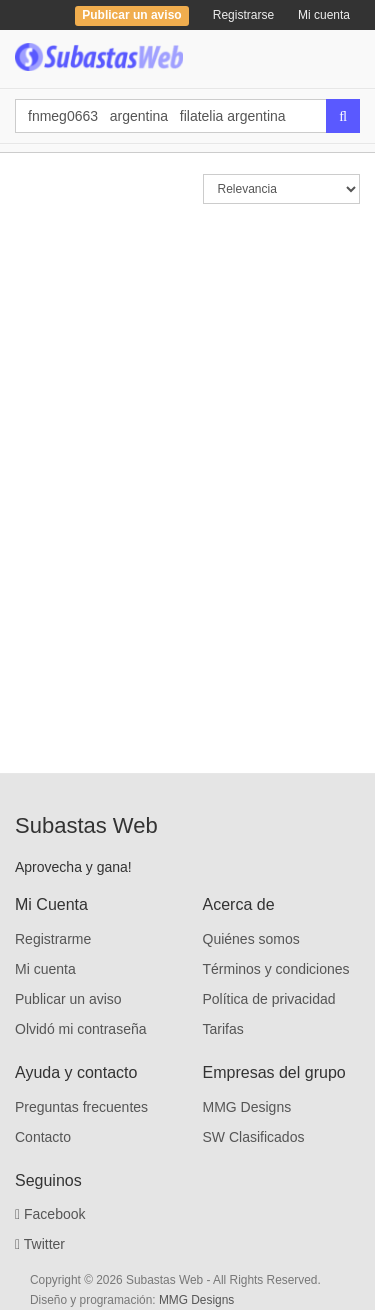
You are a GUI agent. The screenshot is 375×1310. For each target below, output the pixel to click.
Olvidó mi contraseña (81, 1029)
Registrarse (243, 15)
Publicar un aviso (68, 999)
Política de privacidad (269, 999)
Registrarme (53, 939)
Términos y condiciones (276, 969)
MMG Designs (247, 1107)
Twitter (40, 1244)
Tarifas (223, 1029)
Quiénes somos (251, 939)
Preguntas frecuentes (81, 1107)
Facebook (50, 1214)
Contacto (43, 1137)
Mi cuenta (324, 15)
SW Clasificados (254, 1137)
